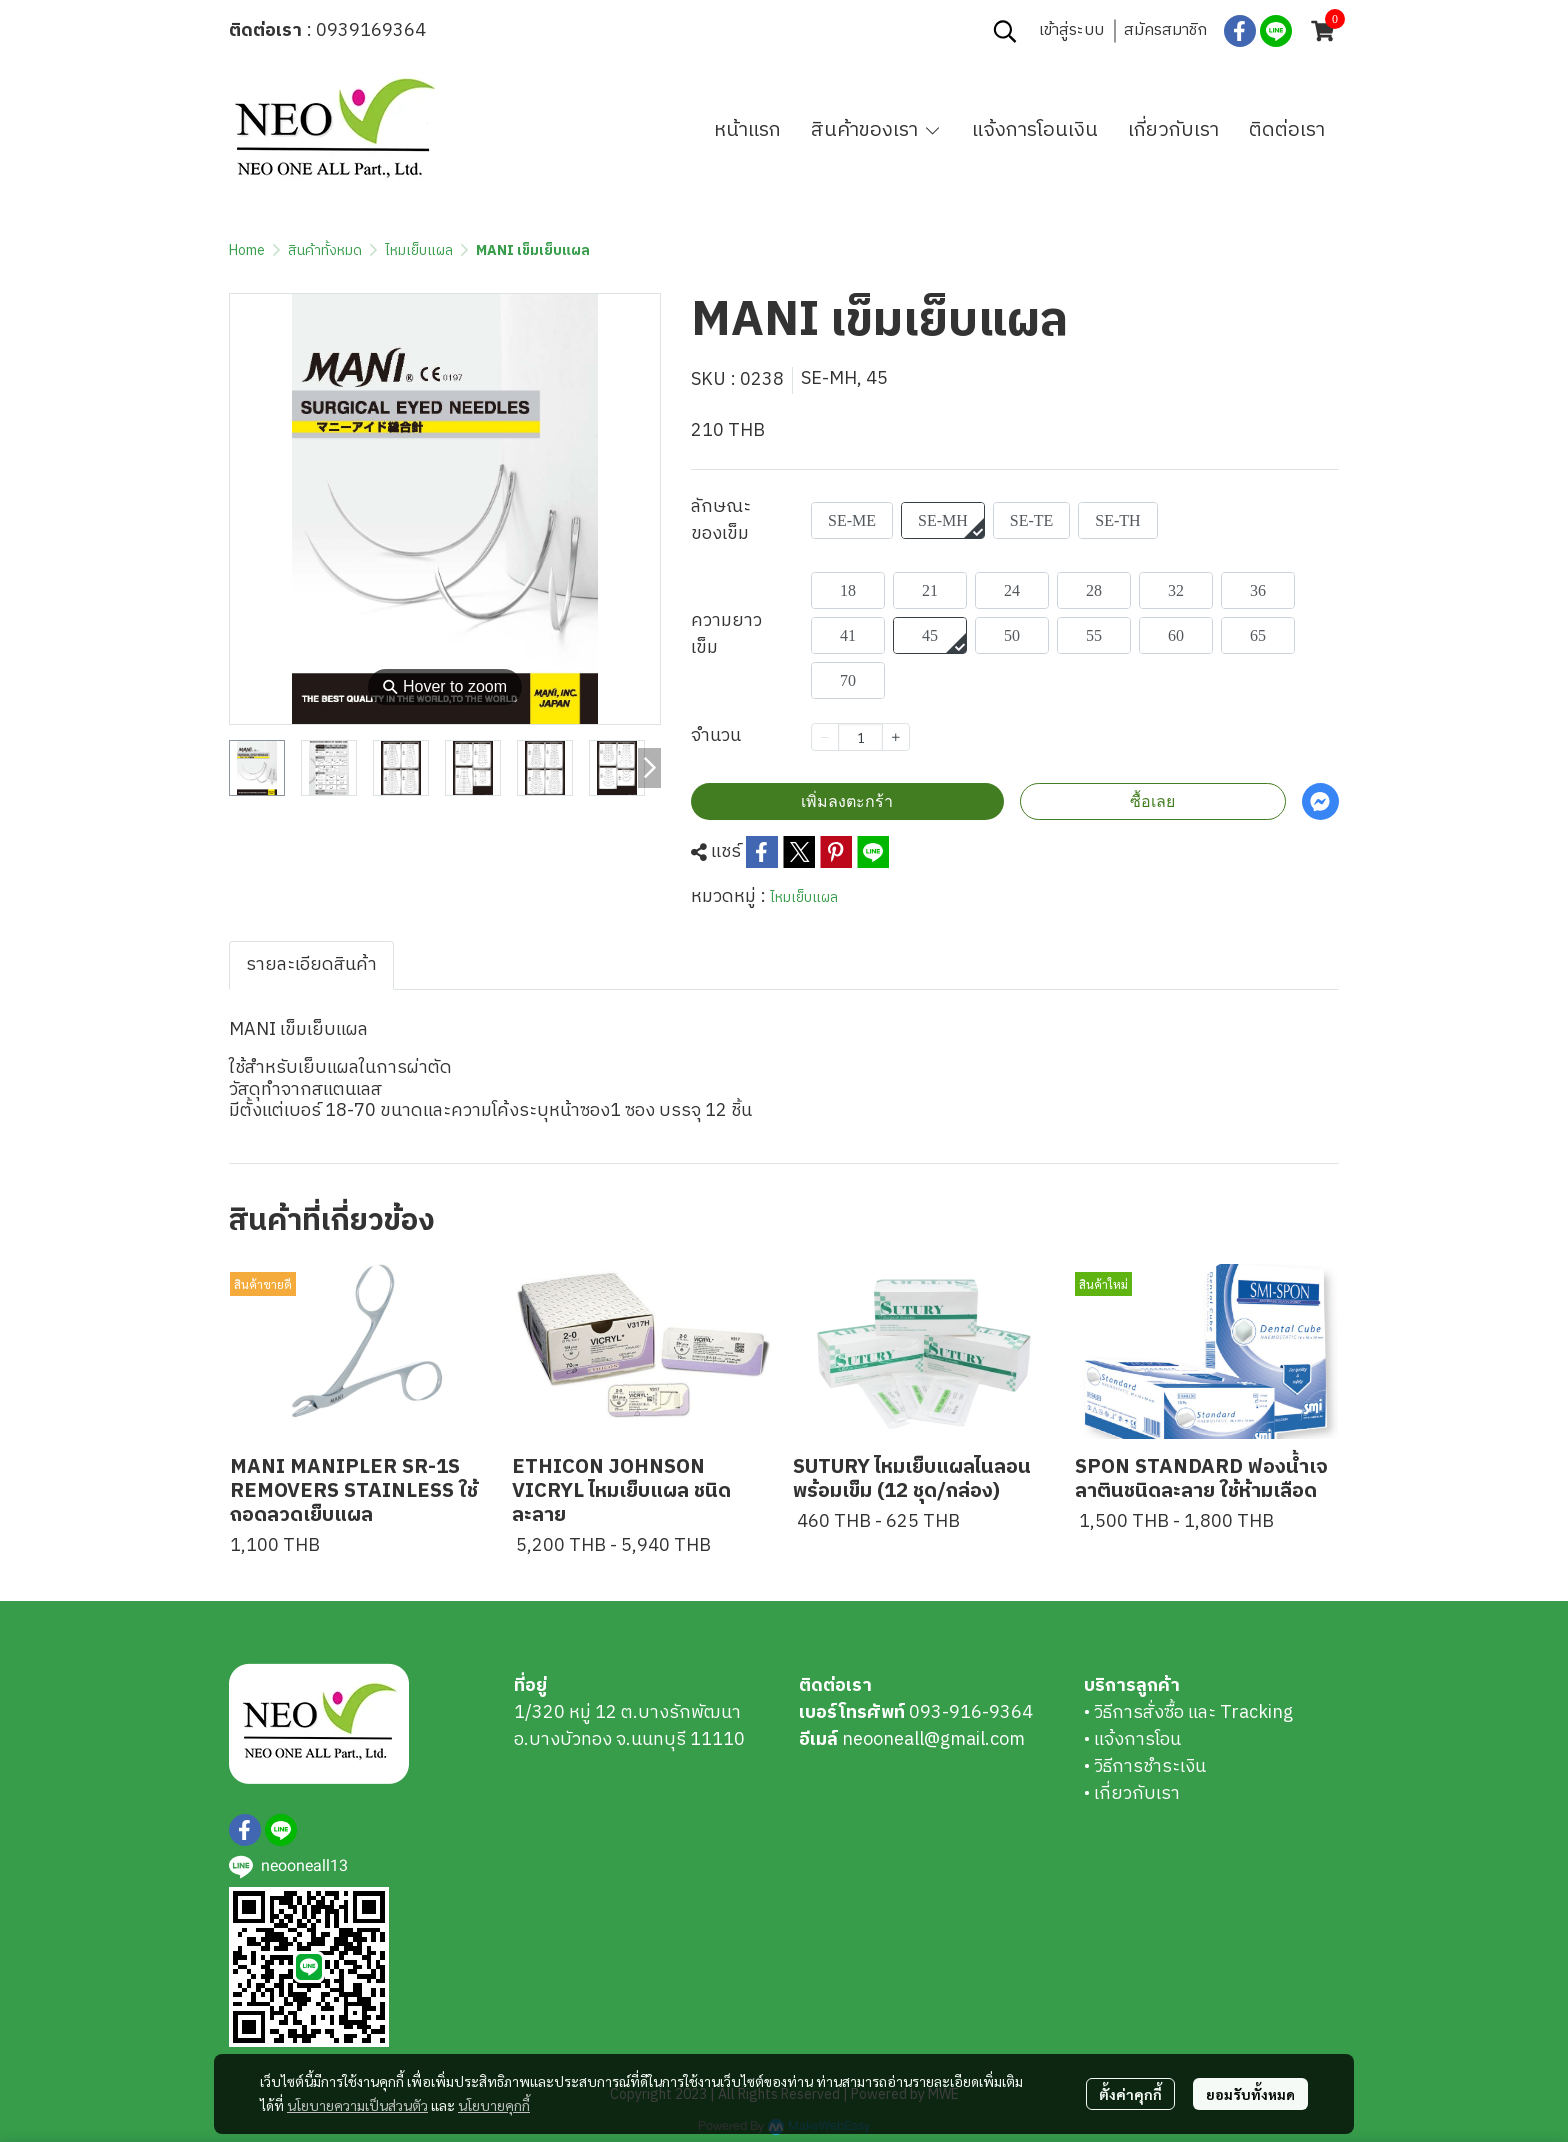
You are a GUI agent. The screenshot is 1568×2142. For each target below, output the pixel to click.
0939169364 (371, 31)
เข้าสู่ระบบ (1071, 30)
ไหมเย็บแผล (419, 250)
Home (247, 250)
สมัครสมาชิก (1165, 30)
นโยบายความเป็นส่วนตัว (357, 2105)
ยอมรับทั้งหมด (1250, 2094)
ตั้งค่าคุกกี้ (1130, 2094)
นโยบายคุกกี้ (494, 2105)
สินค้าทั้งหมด (325, 250)
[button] (1005, 31)
